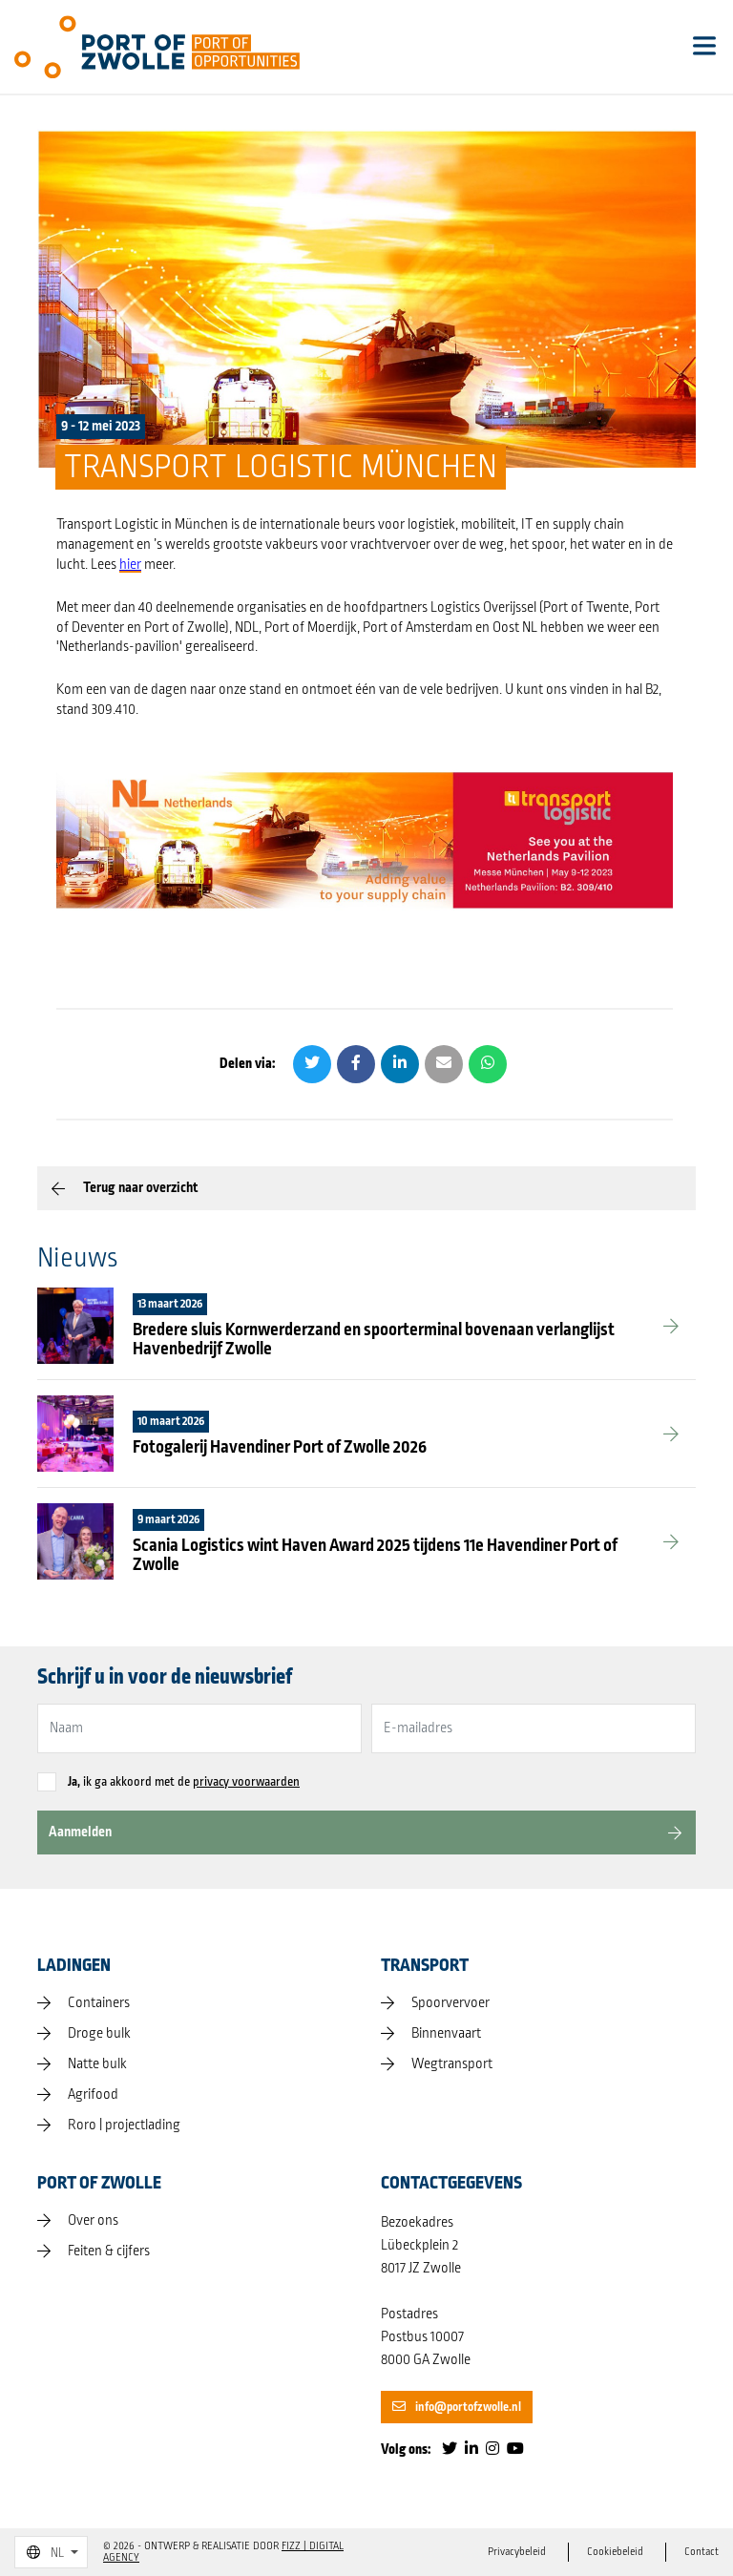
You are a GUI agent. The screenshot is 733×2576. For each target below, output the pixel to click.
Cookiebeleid (615, 2552)
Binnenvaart (446, 2033)
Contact (701, 2552)
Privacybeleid (517, 2552)
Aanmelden (80, 1832)
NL (45, 2553)
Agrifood (93, 2095)
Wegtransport (451, 2064)
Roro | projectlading (124, 2125)
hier (130, 565)
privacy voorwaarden (246, 1782)
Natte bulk (97, 2064)
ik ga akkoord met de (184, 1782)
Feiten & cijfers (109, 2251)
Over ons (93, 2220)
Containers (99, 2003)
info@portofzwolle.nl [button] (456, 2407)
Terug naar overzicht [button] (140, 1188)
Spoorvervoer (450, 2003)
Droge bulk (99, 2033)
